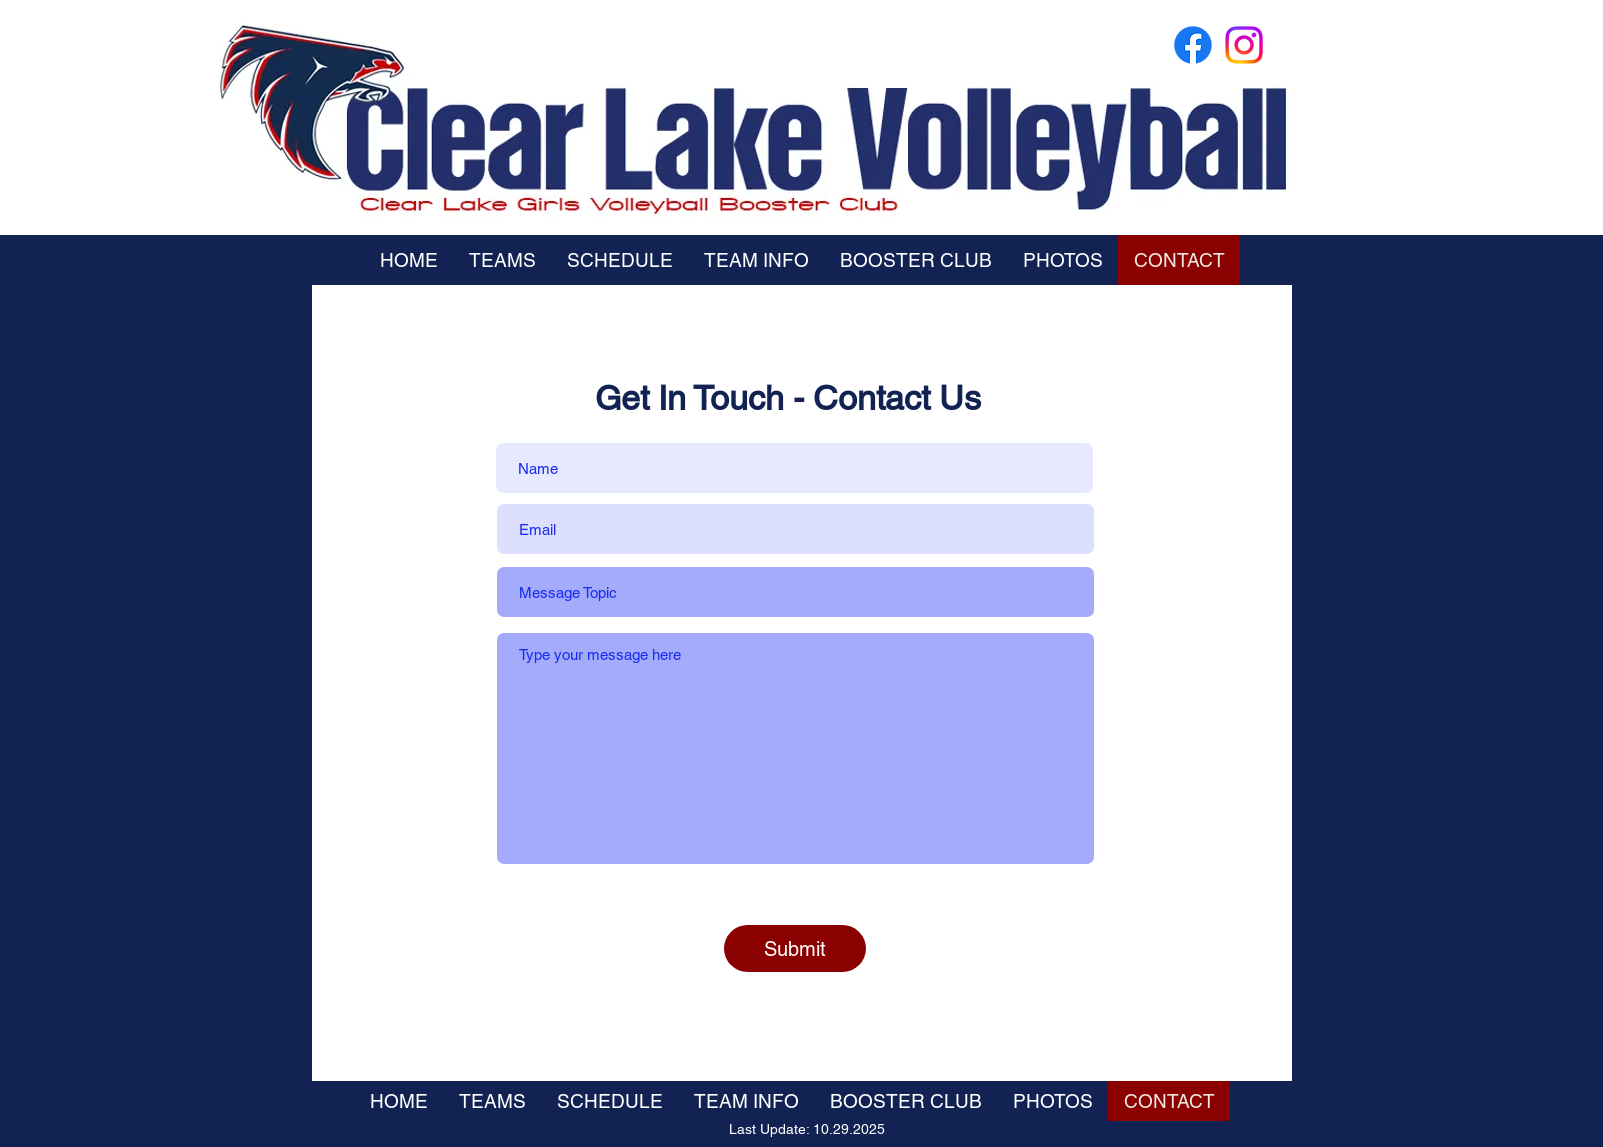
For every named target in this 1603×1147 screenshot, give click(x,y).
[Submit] (795, 948)
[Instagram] (1244, 45)
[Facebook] (1193, 45)
